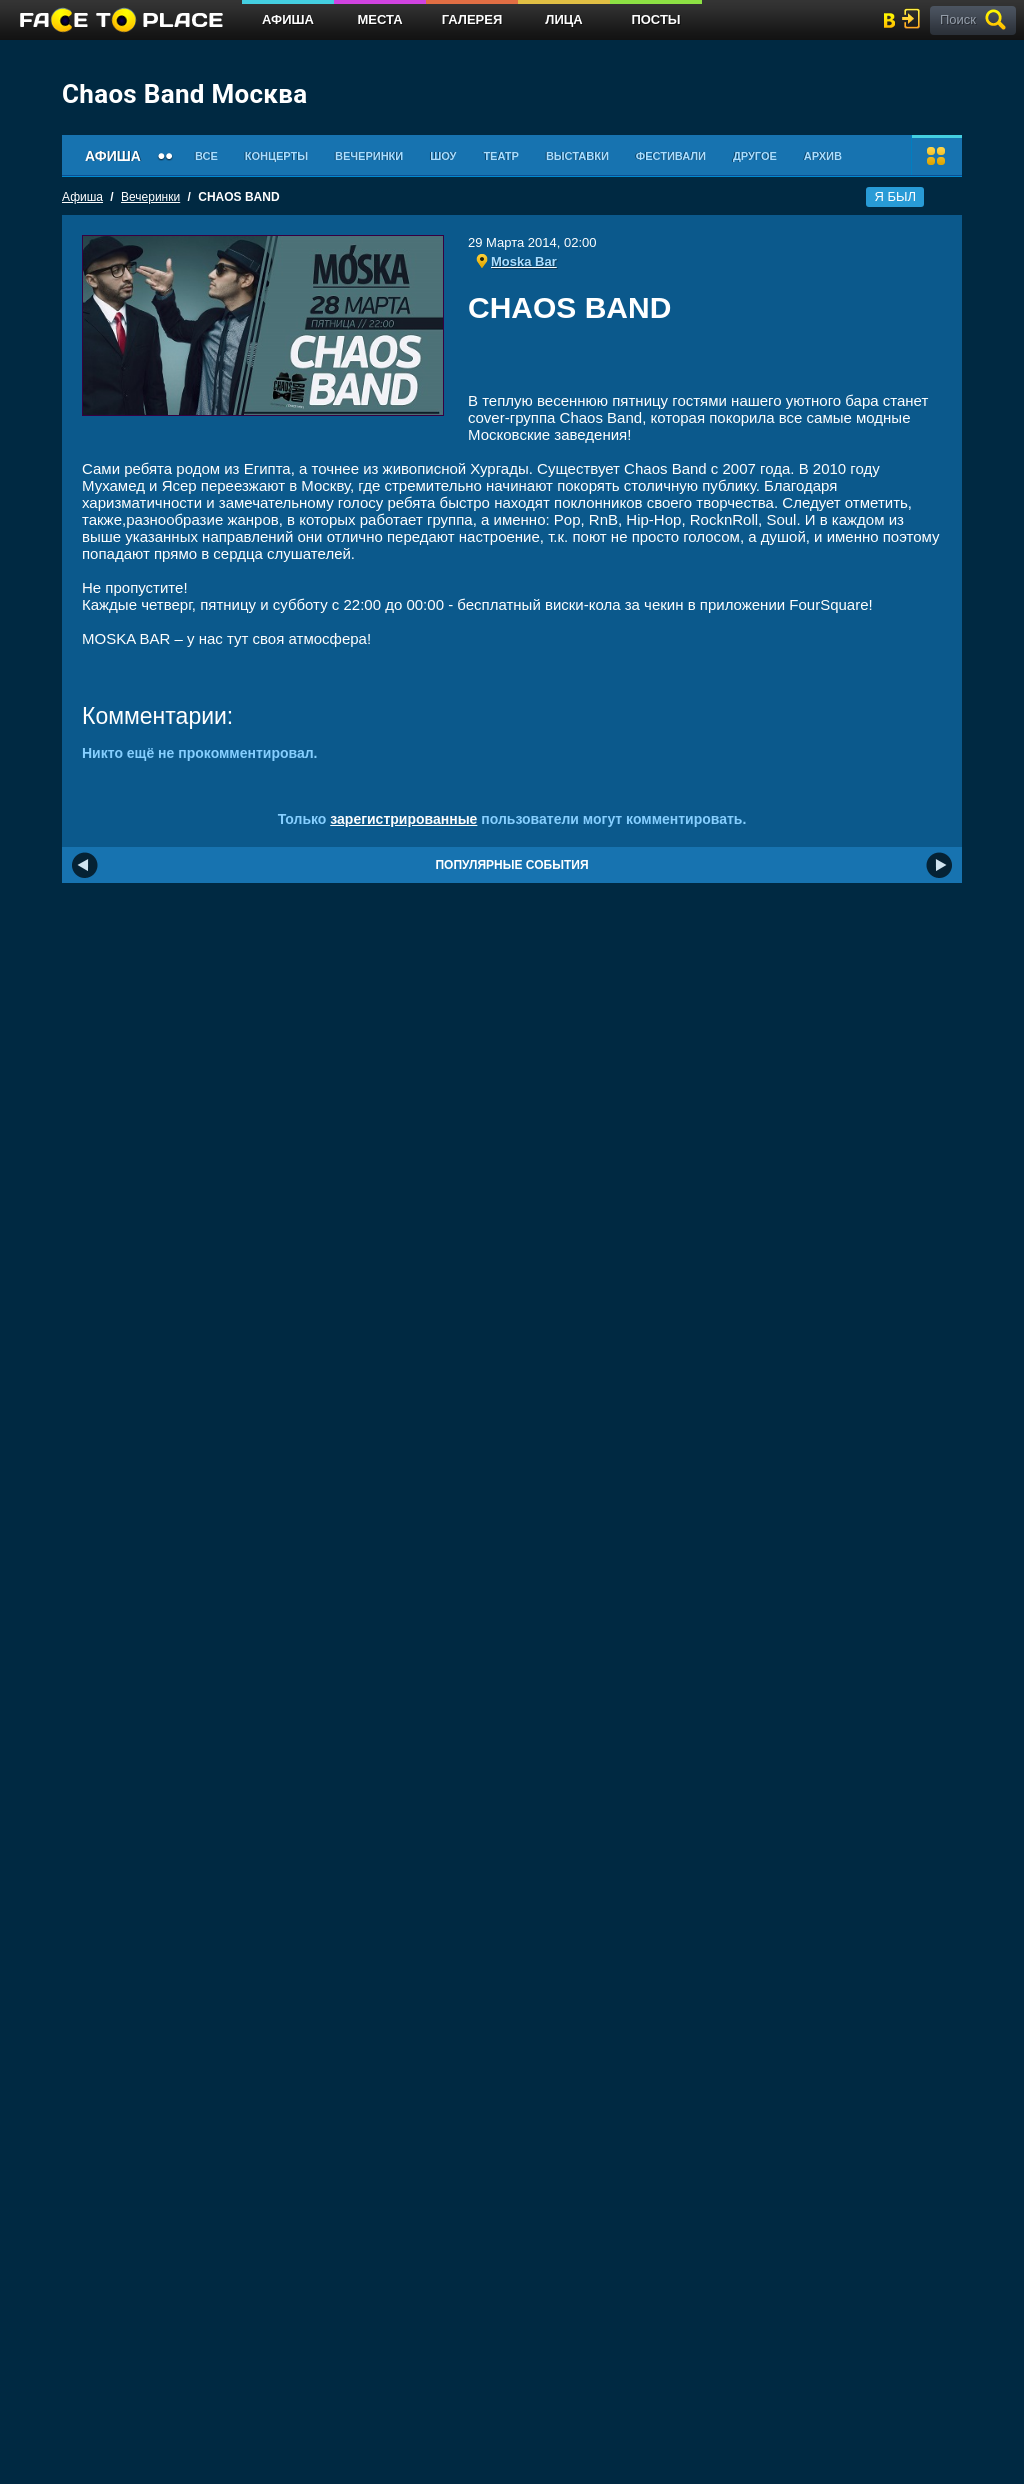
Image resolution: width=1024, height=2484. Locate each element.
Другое (755, 156)
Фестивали (671, 156)
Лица (563, 19)
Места (379, 19)
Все (206, 156)
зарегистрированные (403, 819)
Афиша (288, 19)
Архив (823, 156)
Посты (655, 19)
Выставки (577, 156)
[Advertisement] (705, 364)
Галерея (472, 19)
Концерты (276, 156)
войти (915, 18)
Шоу (443, 156)
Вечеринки (369, 156)
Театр (501, 156)
